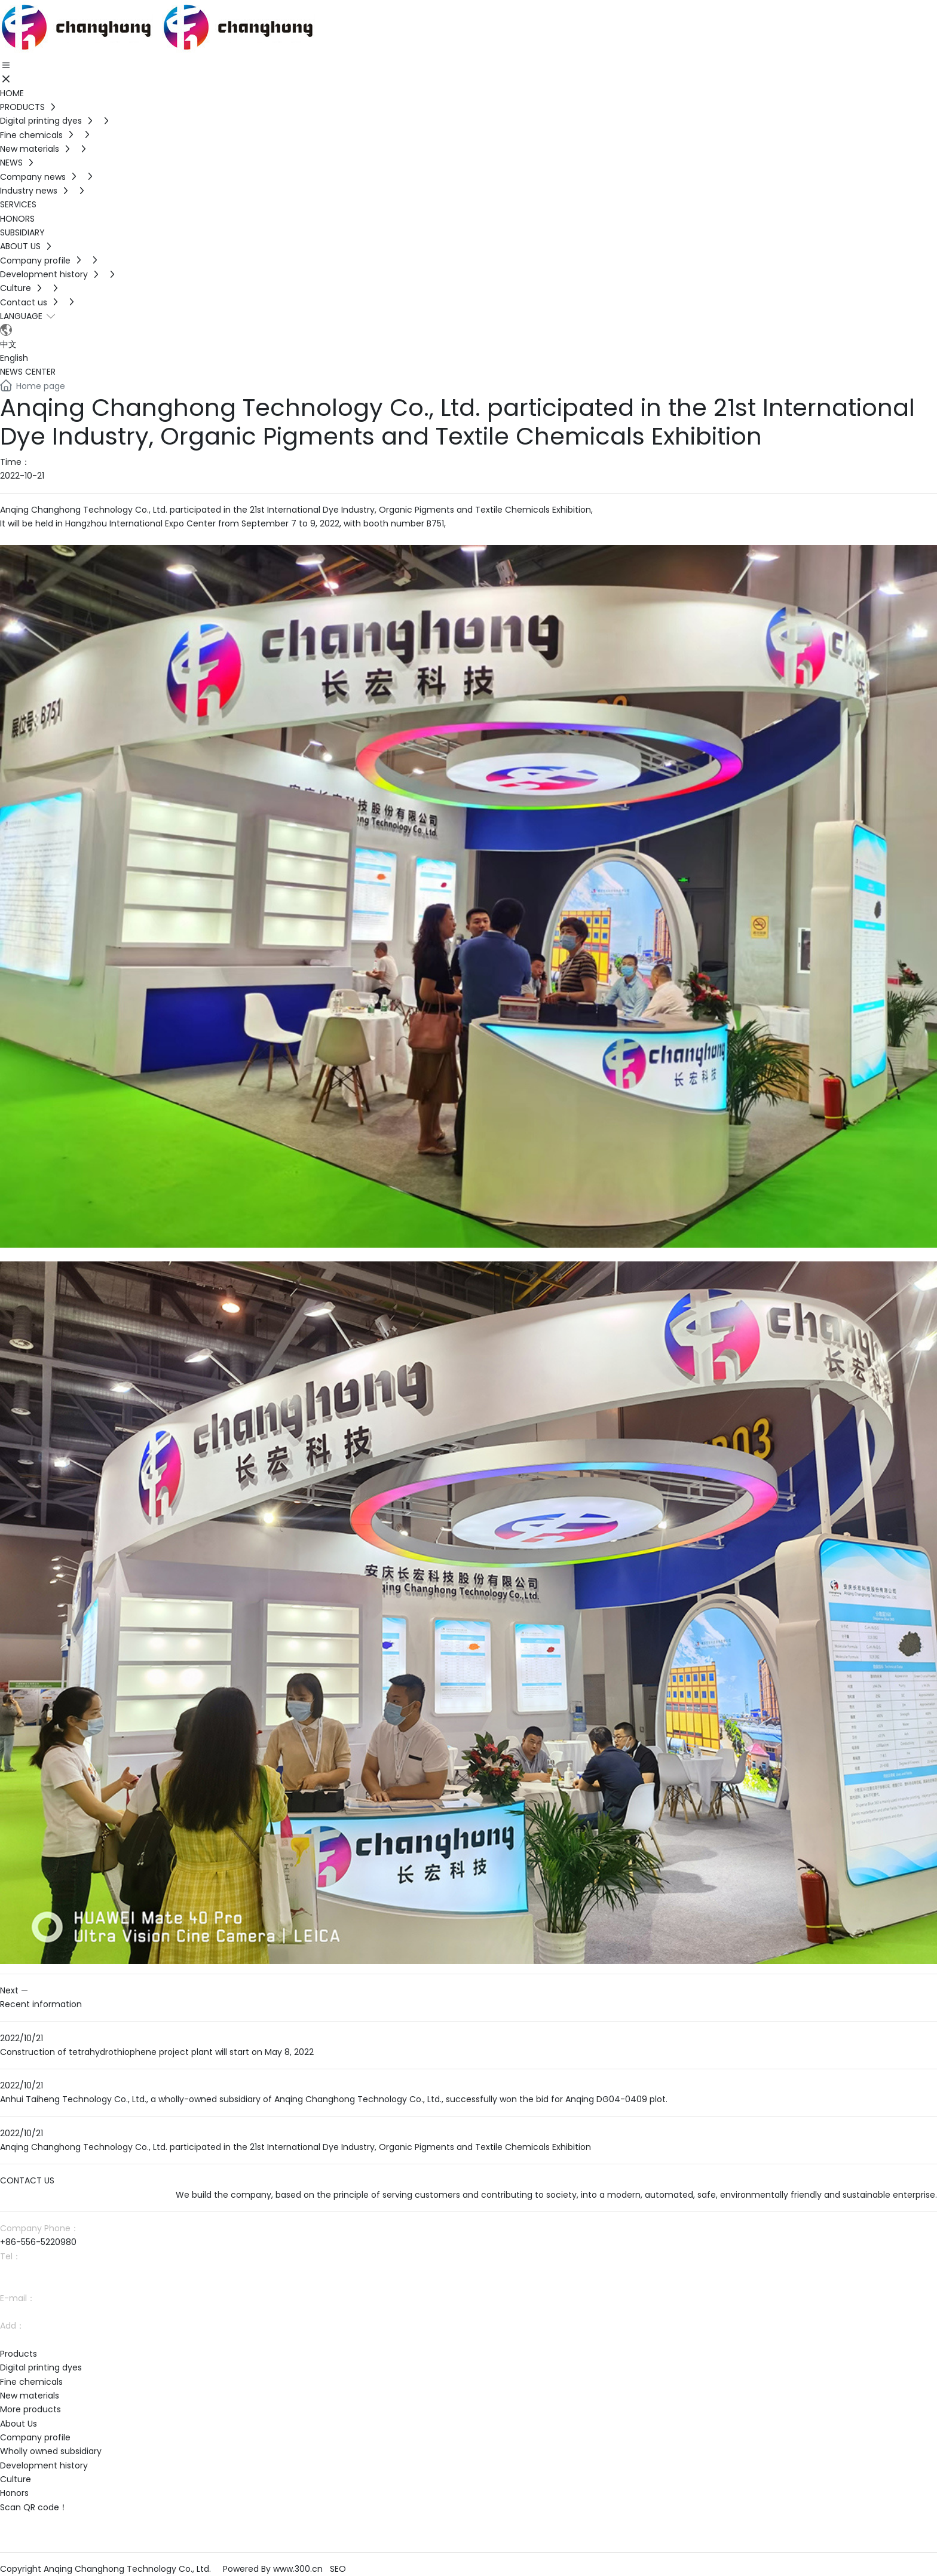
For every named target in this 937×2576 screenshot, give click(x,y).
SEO (338, 2569)
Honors (14, 2493)
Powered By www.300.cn (273, 2569)
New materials (29, 2396)
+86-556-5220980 (38, 2242)
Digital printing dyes (41, 2367)
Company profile (35, 2437)
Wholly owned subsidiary (51, 2451)
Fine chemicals (31, 2382)
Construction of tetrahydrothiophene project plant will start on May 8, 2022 (157, 2052)
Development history (44, 2465)
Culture (15, 2479)
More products (30, 2409)
